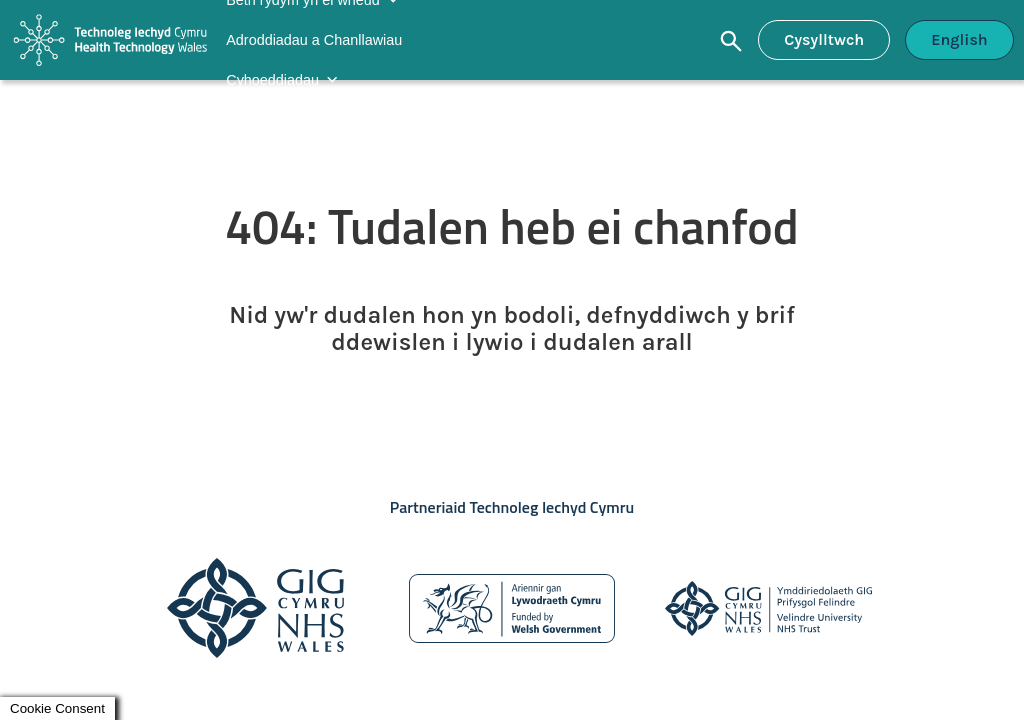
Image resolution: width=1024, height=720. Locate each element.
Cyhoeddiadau (272, 80)
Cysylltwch (824, 39)
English (959, 39)
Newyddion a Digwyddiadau (315, 120)
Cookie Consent (57, 708)
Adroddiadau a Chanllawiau (314, 40)
